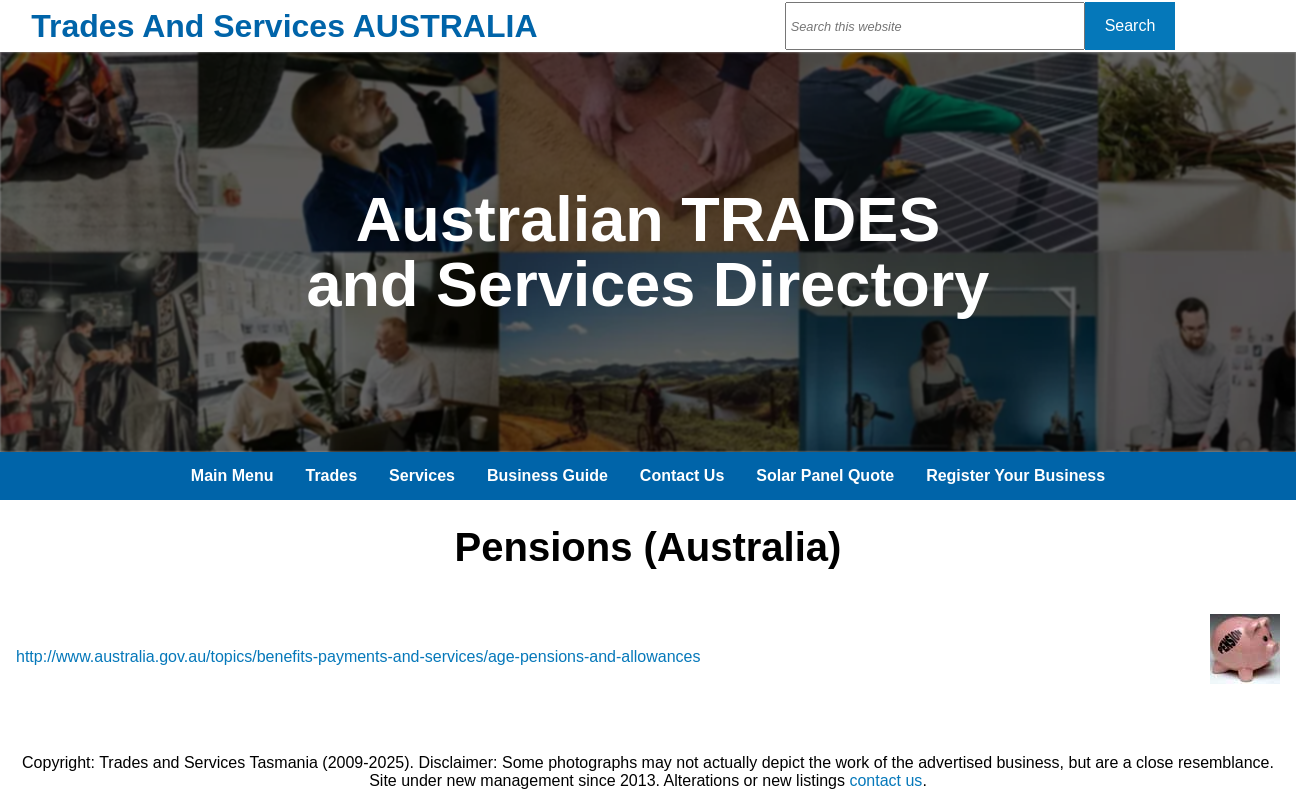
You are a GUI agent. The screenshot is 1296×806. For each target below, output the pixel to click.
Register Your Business (1015, 475)
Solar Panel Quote (825, 475)
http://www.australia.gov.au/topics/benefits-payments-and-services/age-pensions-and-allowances (358, 656)
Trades (332, 475)
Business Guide (547, 475)
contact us (885, 780)
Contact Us (682, 475)
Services (422, 475)
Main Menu (232, 475)
